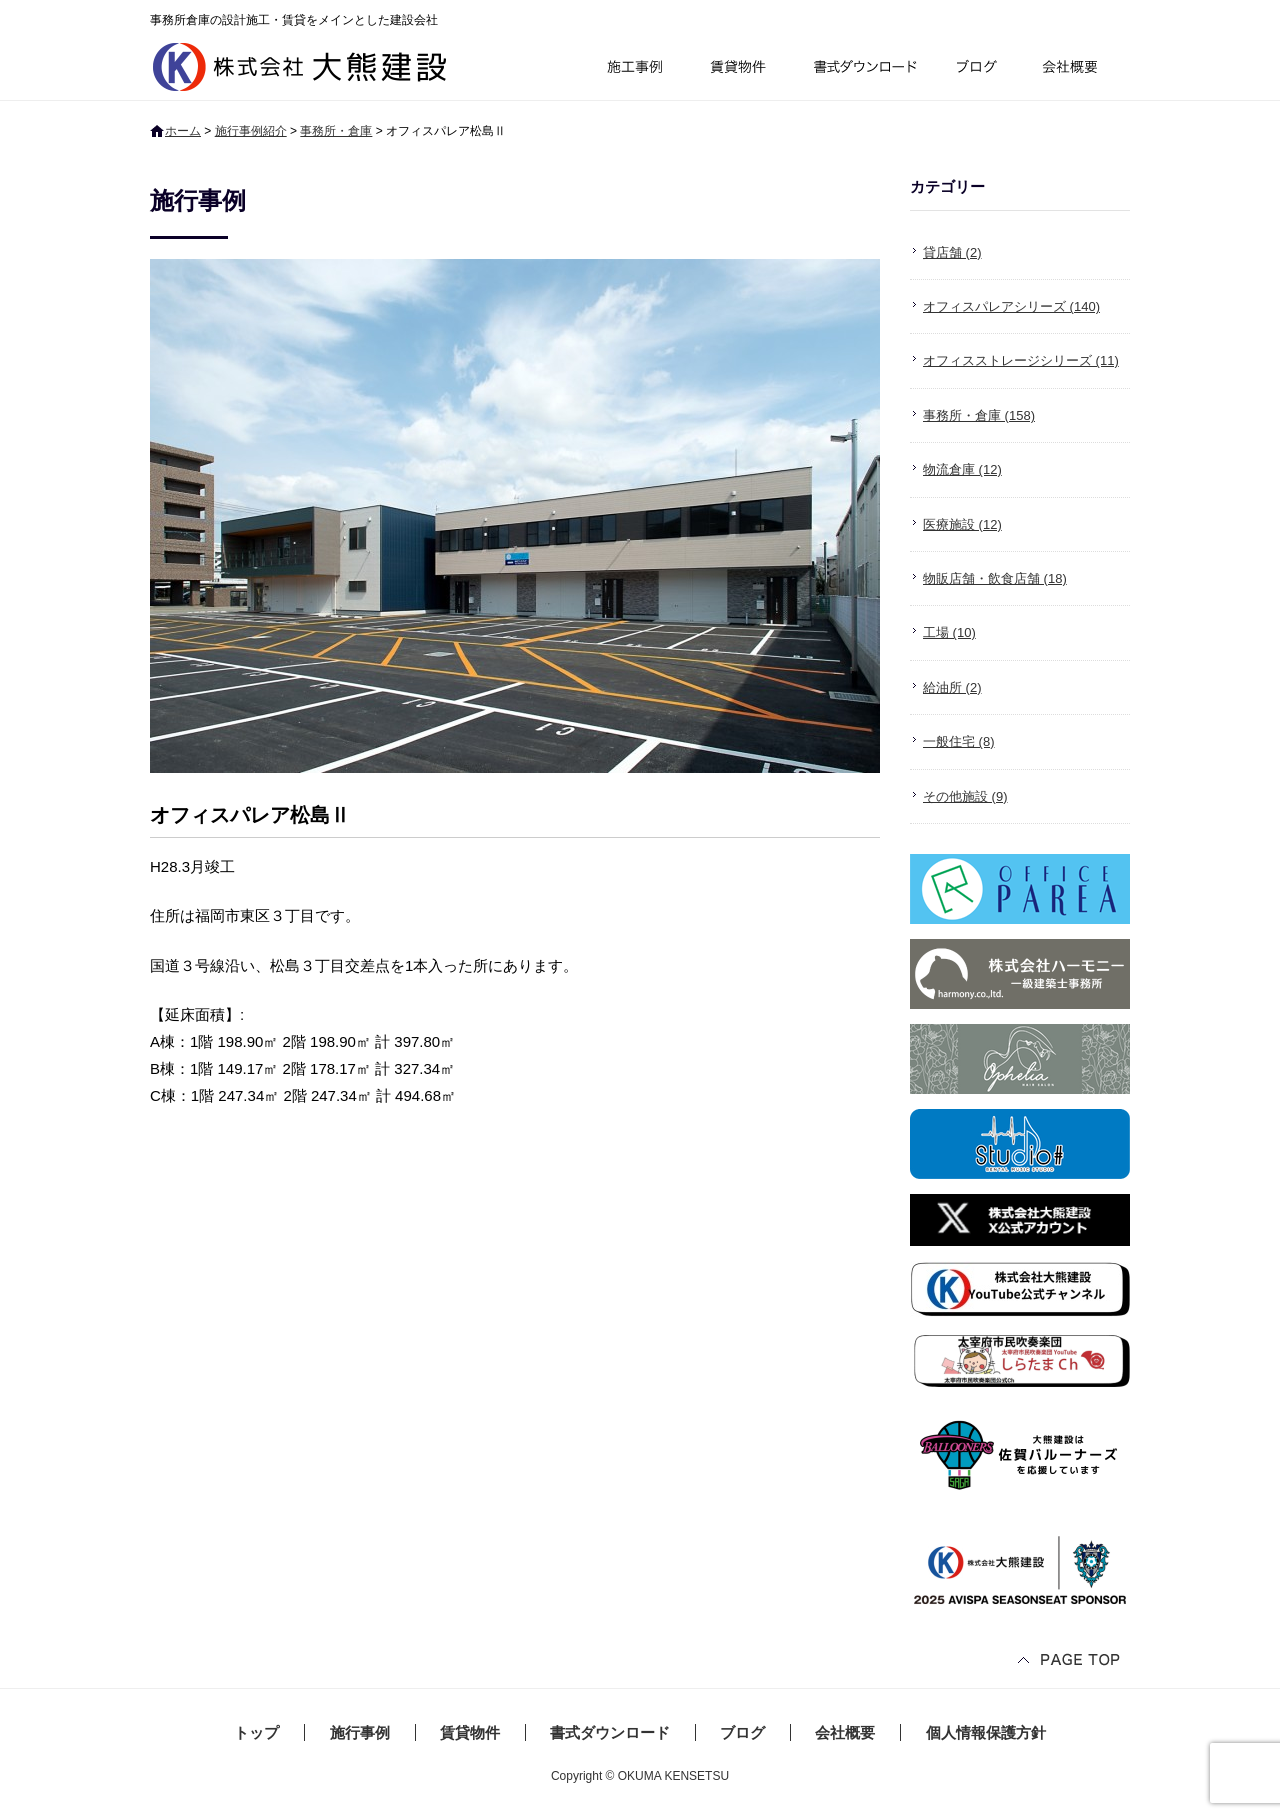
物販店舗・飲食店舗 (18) (995, 578)
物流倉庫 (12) (962, 469)
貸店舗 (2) (952, 252)
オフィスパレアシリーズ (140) (1011, 306)
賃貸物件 (738, 69)
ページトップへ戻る (1070, 1661)
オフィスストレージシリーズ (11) (1021, 360)
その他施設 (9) (965, 796)
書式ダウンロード (863, 69)
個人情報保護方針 (986, 1732)
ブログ (980, 69)
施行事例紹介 (251, 131)
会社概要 (1077, 69)
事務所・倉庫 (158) (979, 415)
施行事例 (633, 69)
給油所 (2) (952, 687)
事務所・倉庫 (336, 131)
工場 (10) (949, 632)
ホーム (183, 131)
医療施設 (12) (962, 524)
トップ (256, 1732)
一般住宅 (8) (959, 741)
